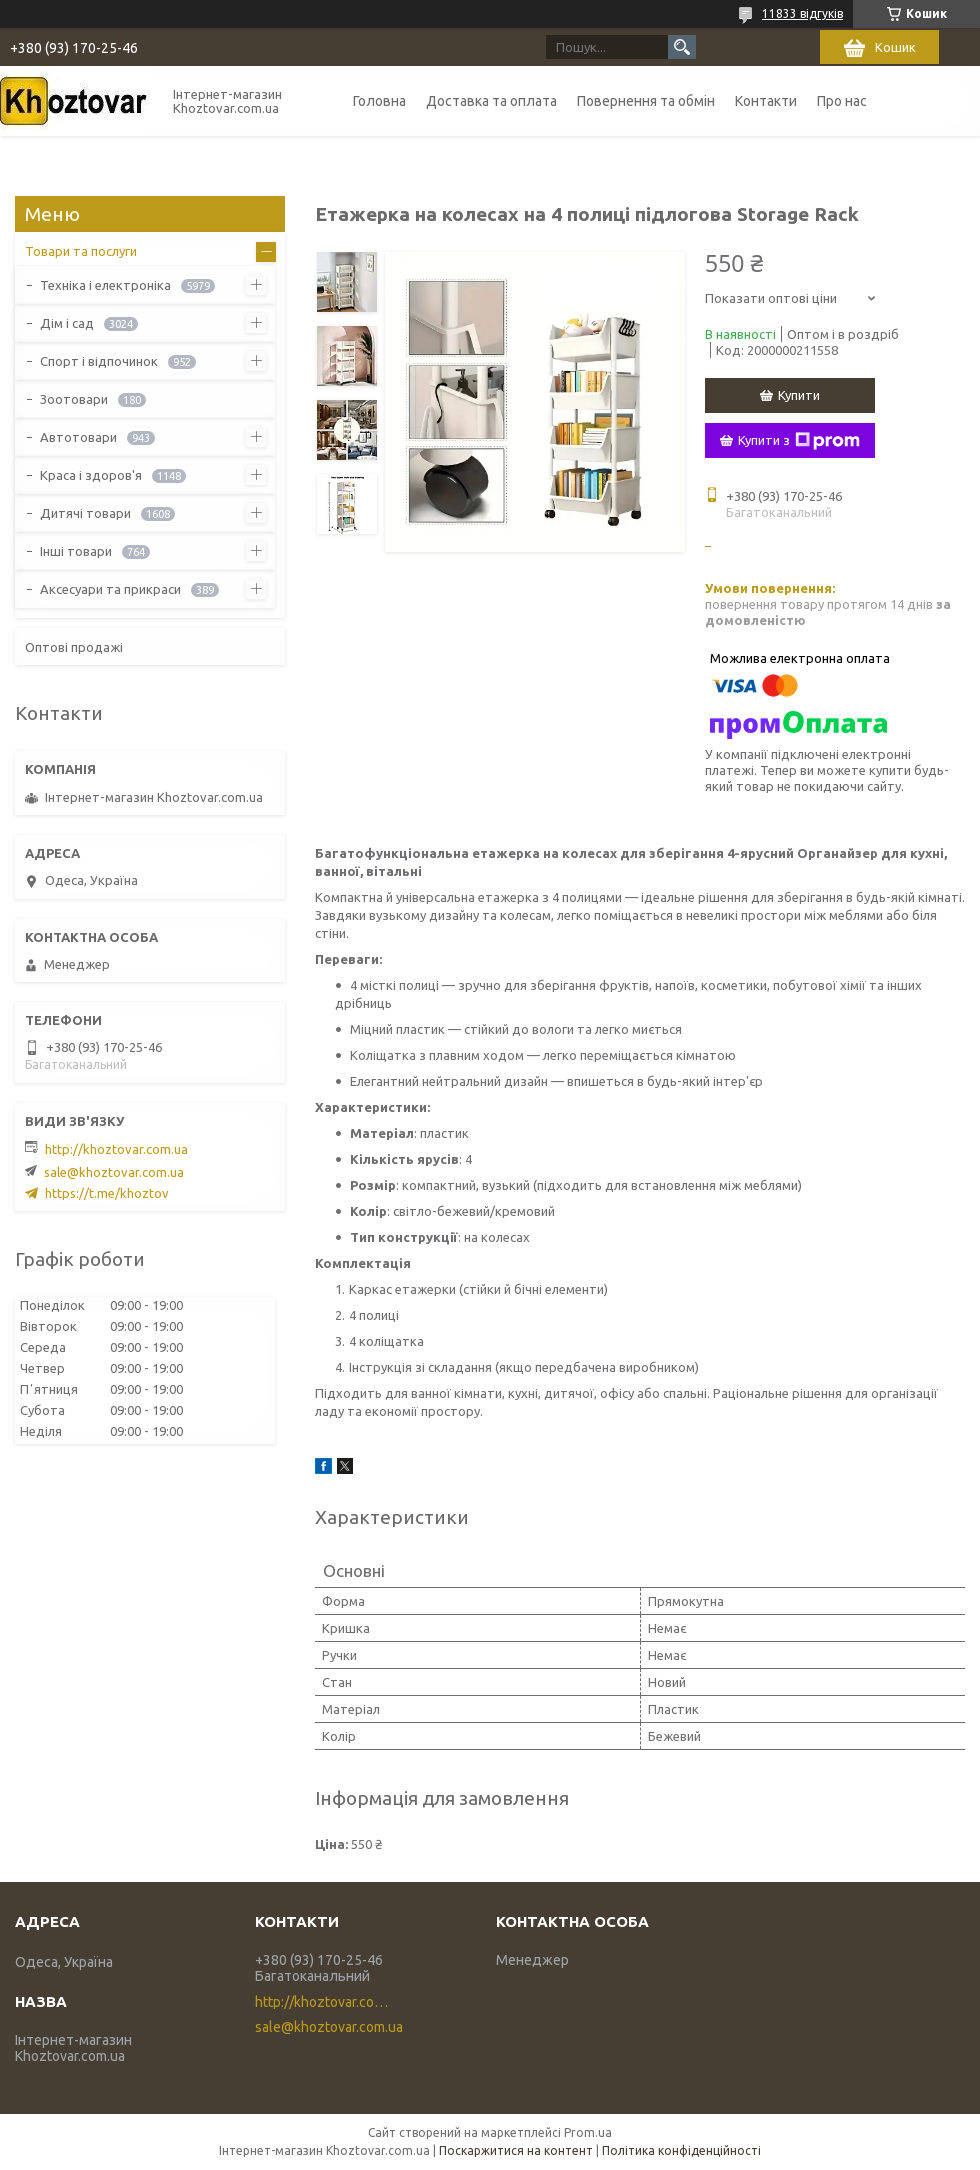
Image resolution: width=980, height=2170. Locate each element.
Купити (799, 395)
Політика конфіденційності (681, 2150)
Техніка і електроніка (105, 285)
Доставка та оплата (491, 101)
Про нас (842, 101)
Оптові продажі (74, 647)
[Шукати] (682, 47)
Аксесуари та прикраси (110, 589)
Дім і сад (67, 323)
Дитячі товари (85, 513)
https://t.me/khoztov (107, 1193)
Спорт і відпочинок (99, 361)
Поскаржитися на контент (516, 2150)
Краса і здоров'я (91, 475)
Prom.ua (588, 2132)
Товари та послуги (81, 251)
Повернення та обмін (646, 101)
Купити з (799, 441)
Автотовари (78, 437)
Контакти (766, 101)
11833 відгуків (802, 13)
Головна (379, 101)
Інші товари (76, 551)
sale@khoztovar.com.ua (114, 1172)
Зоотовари (74, 399)
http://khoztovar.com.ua (116, 1149)
